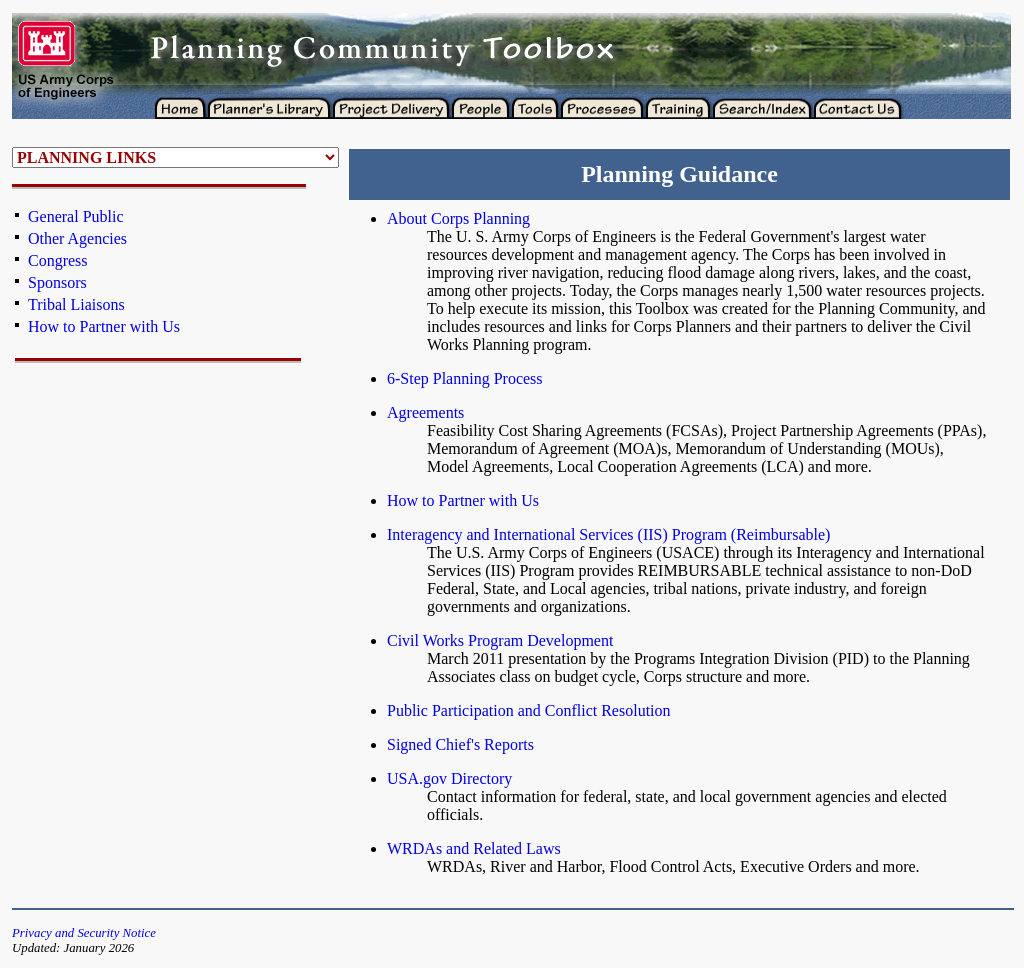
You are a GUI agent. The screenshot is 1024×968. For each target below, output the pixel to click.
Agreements (425, 412)
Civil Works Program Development (500, 640)
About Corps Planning (458, 218)
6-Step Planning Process (465, 378)
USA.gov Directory (449, 778)
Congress (58, 260)
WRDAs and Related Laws (474, 848)
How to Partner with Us (104, 326)
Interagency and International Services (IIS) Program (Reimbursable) (608, 534)
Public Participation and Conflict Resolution (529, 710)
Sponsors (57, 282)
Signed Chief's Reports (460, 744)
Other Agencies (77, 238)
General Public (76, 216)
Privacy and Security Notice (84, 933)
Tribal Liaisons (76, 304)
